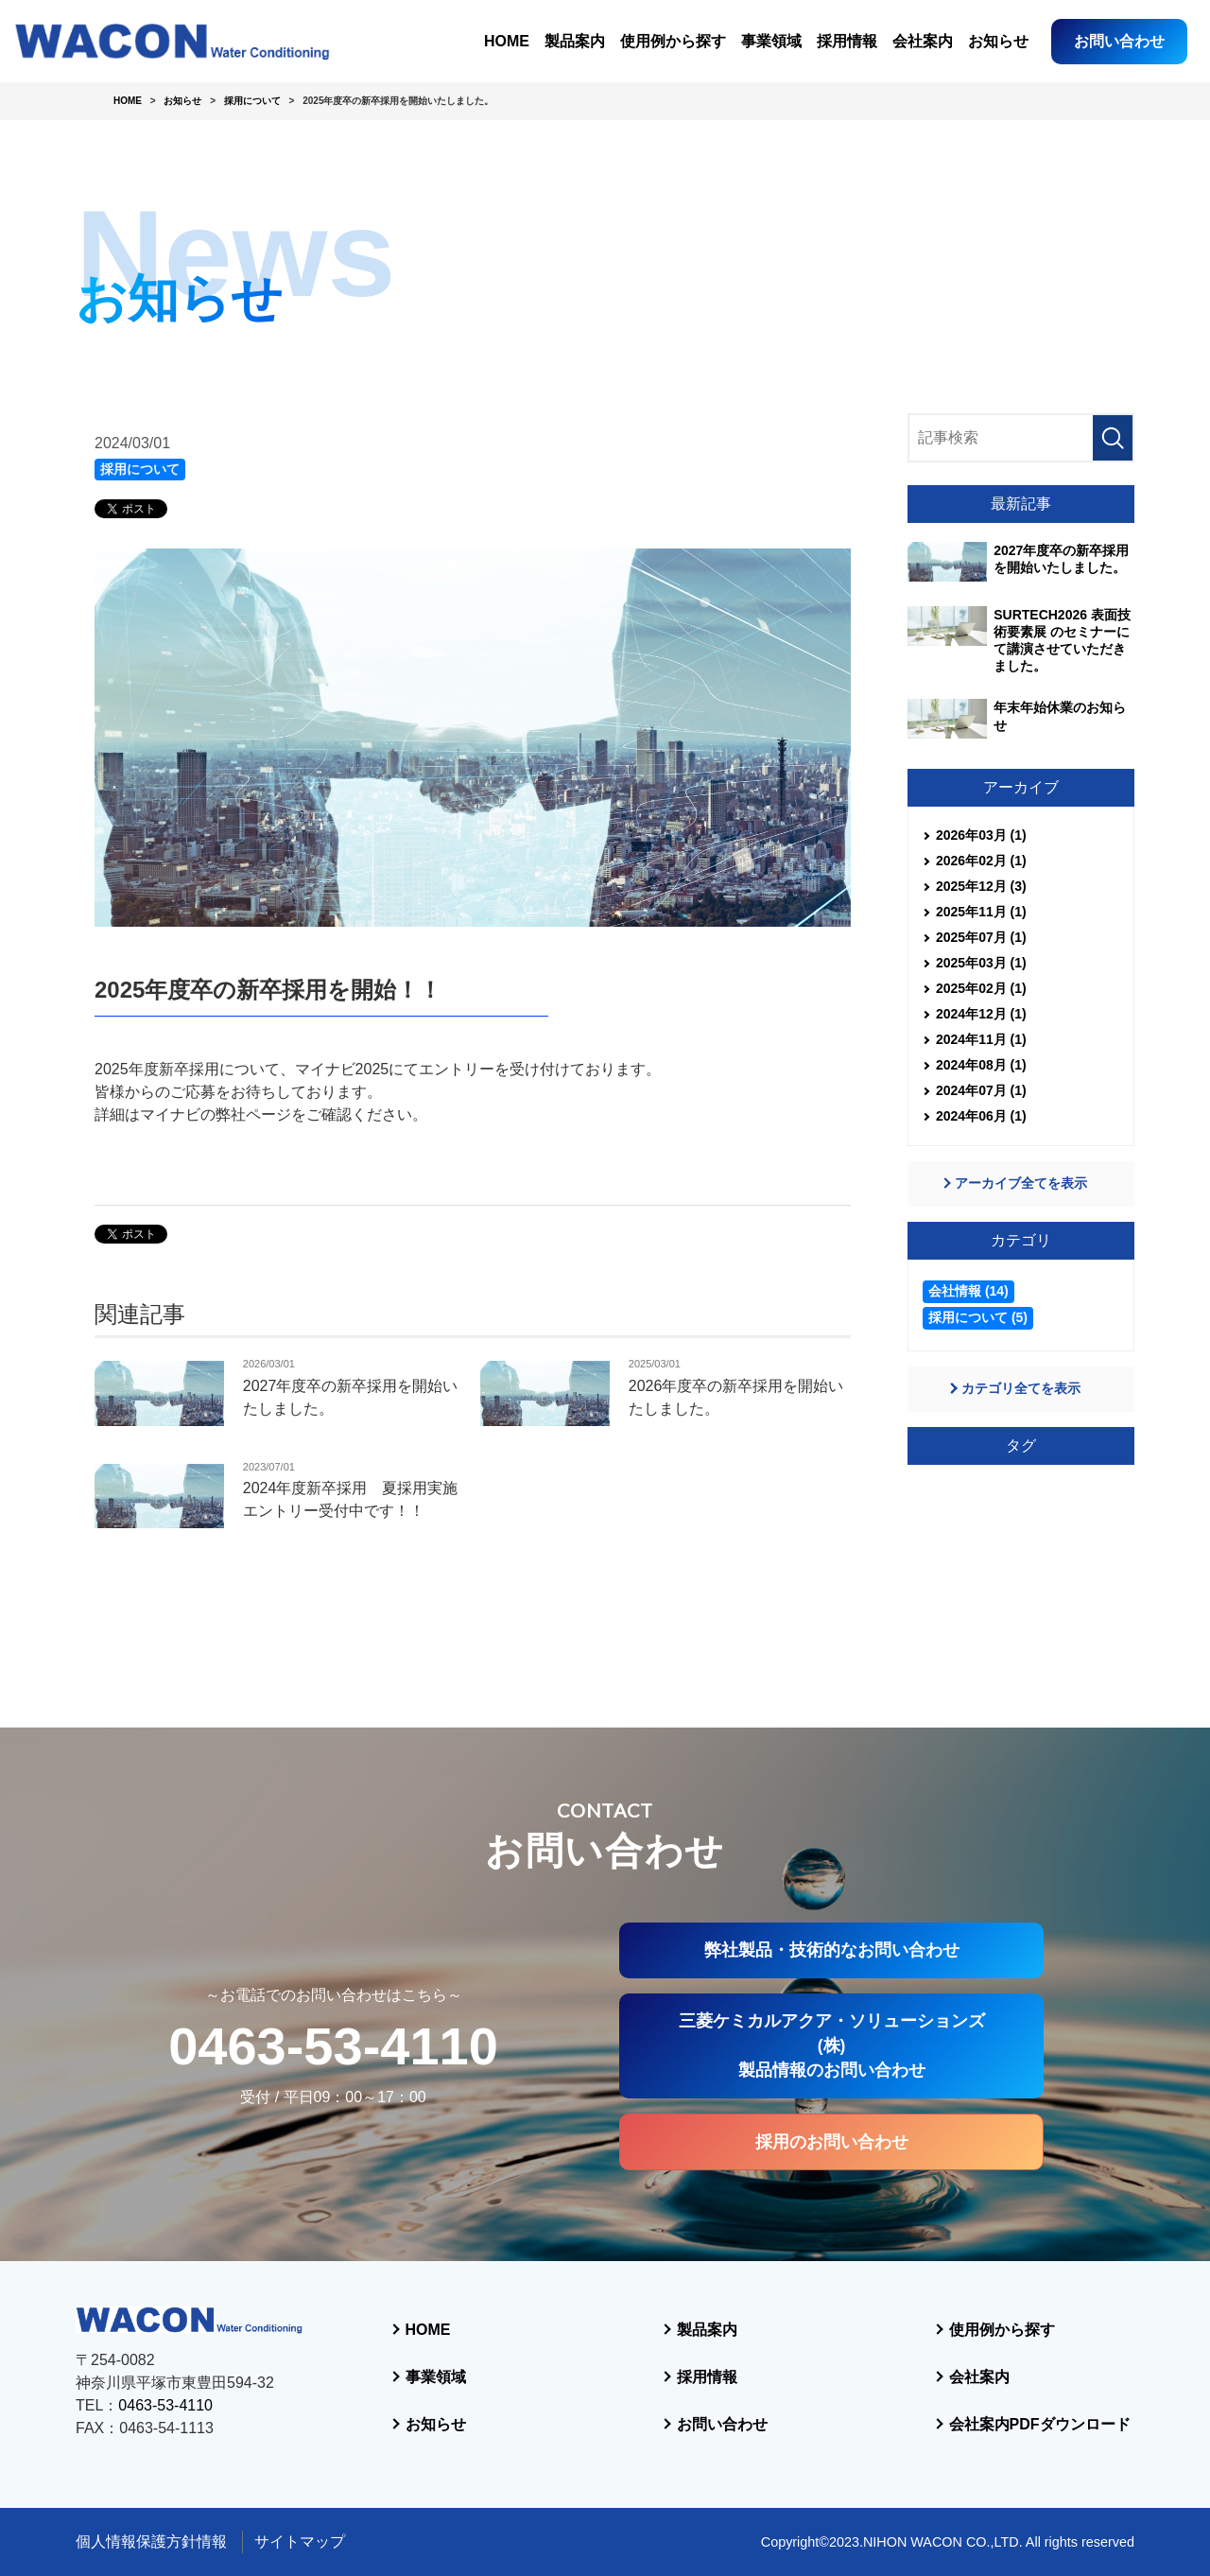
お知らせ (998, 41)
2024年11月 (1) (981, 1039)
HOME (506, 41)
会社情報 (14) (968, 1290)
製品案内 (574, 41)
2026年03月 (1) (981, 835)
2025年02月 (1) (981, 988)
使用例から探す (673, 41)
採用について (140, 469)
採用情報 (847, 41)
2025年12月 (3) (981, 886)
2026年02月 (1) (981, 860)
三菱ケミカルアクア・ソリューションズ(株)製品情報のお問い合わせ (832, 2045)
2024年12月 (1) (981, 1013)
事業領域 (771, 41)
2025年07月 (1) (981, 937)
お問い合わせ (1119, 41)
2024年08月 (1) (981, 1064)
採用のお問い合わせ (831, 2141)
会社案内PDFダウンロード (1040, 2424)
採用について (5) (978, 1317)
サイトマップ (299, 2541)
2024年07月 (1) (981, 1090)
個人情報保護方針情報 (151, 2541)
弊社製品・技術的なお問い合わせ (831, 1950)
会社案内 (922, 41)
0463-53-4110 (333, 2046)
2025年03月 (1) (981, 962)
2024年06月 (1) (981, 1115)
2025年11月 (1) (981, 911)
